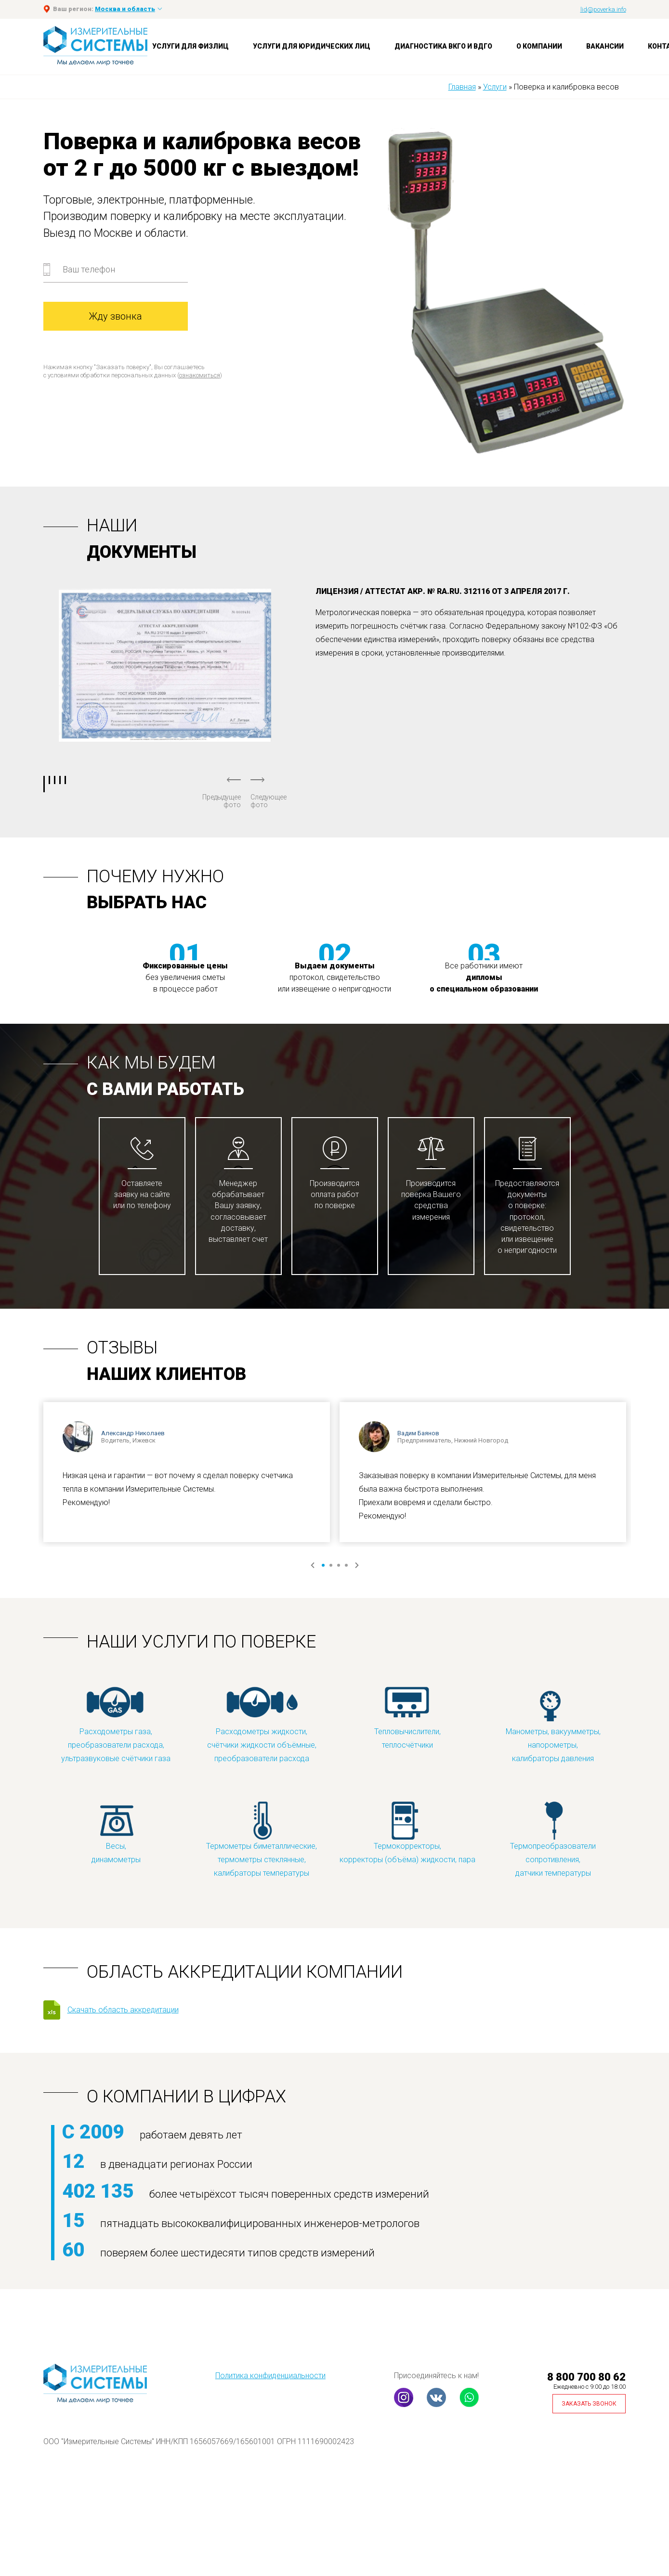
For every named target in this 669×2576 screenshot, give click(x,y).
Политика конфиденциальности (270, 2375)
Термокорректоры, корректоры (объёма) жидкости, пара (407, 1832)
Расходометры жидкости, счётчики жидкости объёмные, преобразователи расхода (261, 1724)
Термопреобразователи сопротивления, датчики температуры (553, 1839)
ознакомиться (199, 375)
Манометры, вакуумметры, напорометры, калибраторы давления (553, 1724)
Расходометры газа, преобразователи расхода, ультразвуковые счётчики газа (116, 1724)
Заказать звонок (589, 2403)
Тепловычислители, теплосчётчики (407, 1718)
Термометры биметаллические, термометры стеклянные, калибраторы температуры (261, 1839)
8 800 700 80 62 (586, 2377)
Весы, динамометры (116, 1832)
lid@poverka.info (603, 9)
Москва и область (125, 9)
